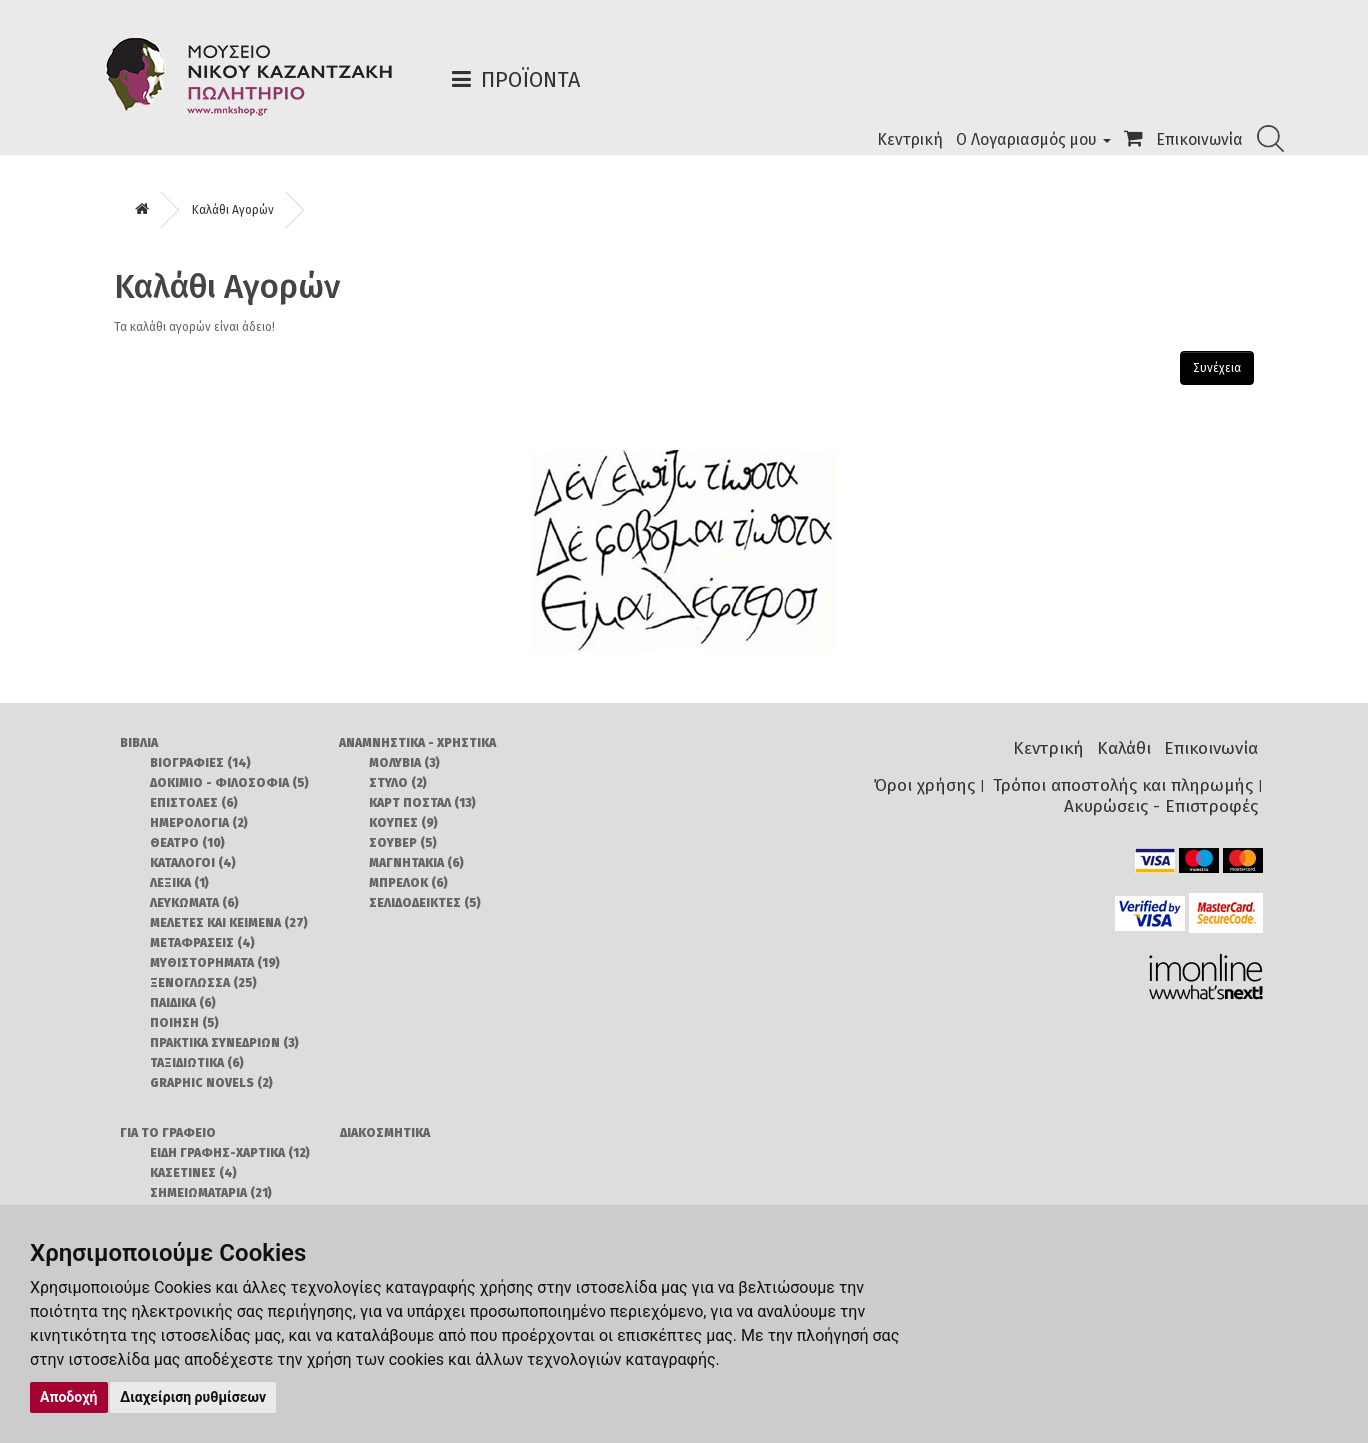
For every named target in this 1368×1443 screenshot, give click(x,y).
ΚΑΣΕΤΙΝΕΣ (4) (193, 1173)
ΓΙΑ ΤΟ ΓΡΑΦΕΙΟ (168, 1133)
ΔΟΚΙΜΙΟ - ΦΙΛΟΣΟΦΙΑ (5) (229, 783)
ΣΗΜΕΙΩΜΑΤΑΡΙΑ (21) (211, 1193)
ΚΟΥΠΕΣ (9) (403, 823)
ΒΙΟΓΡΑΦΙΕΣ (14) (200, 763)
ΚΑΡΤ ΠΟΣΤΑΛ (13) (422, 803)
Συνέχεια (1217, 368)
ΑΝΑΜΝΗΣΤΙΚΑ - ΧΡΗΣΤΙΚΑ (417, 743)
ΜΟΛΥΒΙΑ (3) (404, 763)
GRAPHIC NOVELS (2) (211, 1083)
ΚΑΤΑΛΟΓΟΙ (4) (193, 863)
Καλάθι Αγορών (233, 210)
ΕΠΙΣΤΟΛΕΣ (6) (194, 803)
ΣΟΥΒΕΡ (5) (403, 843)
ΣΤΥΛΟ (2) (398, 783)
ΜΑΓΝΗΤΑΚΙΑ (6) (416, 863)
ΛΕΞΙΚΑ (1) (179, 883)
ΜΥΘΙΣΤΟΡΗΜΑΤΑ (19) (215, 963)
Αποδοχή (69, 1397)
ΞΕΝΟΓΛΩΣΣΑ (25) (203, 983)
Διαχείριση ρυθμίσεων (193, 1397)
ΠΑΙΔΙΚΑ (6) (183, 1003)
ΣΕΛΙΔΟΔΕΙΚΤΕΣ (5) (425, 903)
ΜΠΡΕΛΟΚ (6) (408, 883)
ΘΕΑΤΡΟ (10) (187, 843)
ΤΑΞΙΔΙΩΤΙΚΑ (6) (197, 1063)
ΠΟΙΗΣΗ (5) (184, 1023)
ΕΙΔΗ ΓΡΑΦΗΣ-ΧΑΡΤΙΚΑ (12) (230, 1153)
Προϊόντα (530, 79)
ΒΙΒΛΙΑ (139, 743)
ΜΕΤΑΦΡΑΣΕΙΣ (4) (202, 943)
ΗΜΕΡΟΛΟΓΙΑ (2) (199, 823)
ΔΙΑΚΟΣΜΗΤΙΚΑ (385, 1133)
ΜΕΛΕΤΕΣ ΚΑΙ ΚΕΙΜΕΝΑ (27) (229, 923)
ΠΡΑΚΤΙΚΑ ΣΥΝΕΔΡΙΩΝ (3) (224, 1043)
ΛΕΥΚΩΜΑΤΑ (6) (194, 903)
